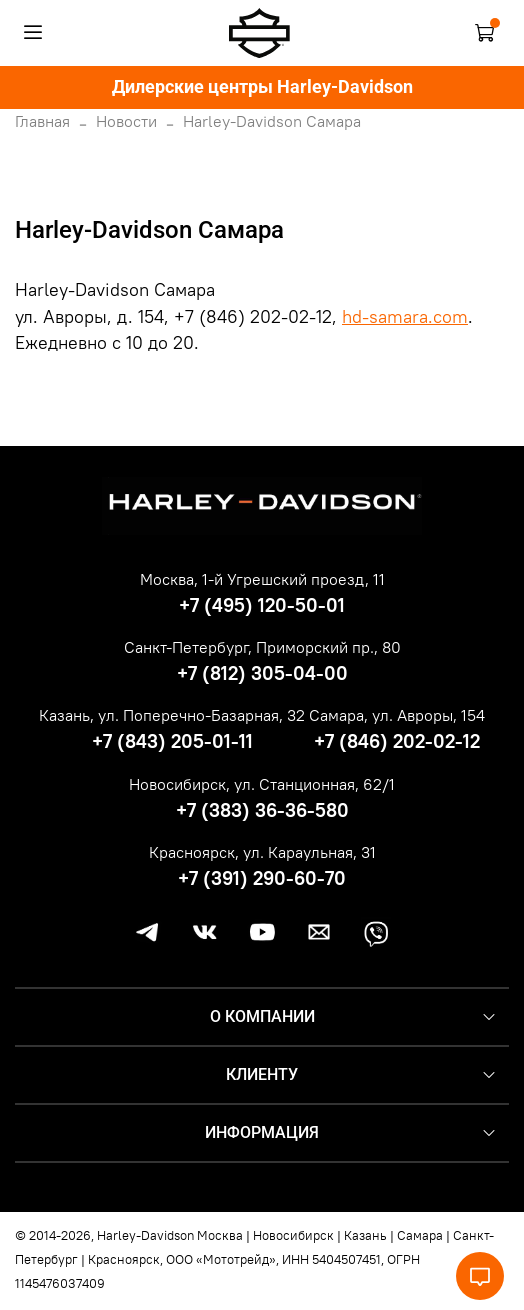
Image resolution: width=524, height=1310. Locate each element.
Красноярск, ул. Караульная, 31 (262, 852)
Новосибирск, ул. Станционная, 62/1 (262, 784)
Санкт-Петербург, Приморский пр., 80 (262, 647)
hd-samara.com (405, 317)
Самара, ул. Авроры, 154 (397, 715)
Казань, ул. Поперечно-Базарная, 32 (172, 715)
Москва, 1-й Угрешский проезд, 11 (262, 579)
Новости (126, 121)
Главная (42, 121)
